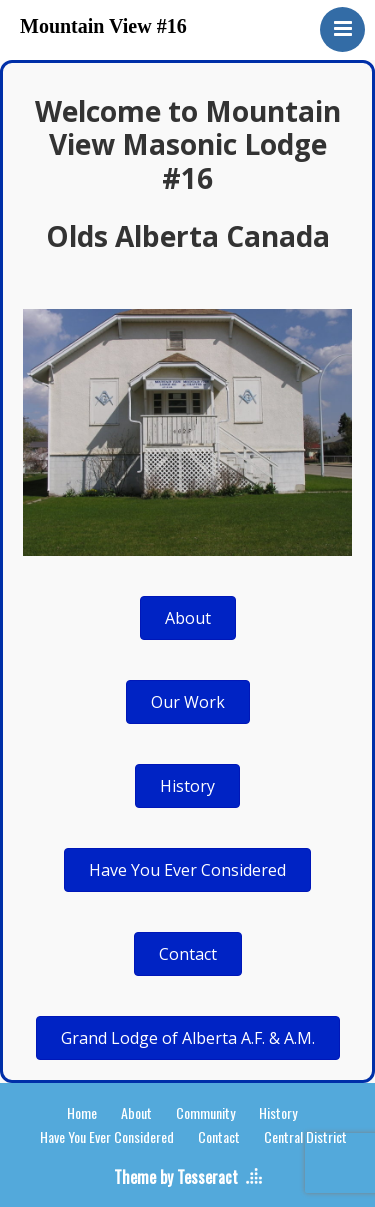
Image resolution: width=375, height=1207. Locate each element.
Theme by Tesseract (176, 1177)
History (278, 1112)
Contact (219, 1136)
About (136, 1112)
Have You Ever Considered (107, 1136)
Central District (305, 1136)
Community (205, 1112)
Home (82, 1112)
